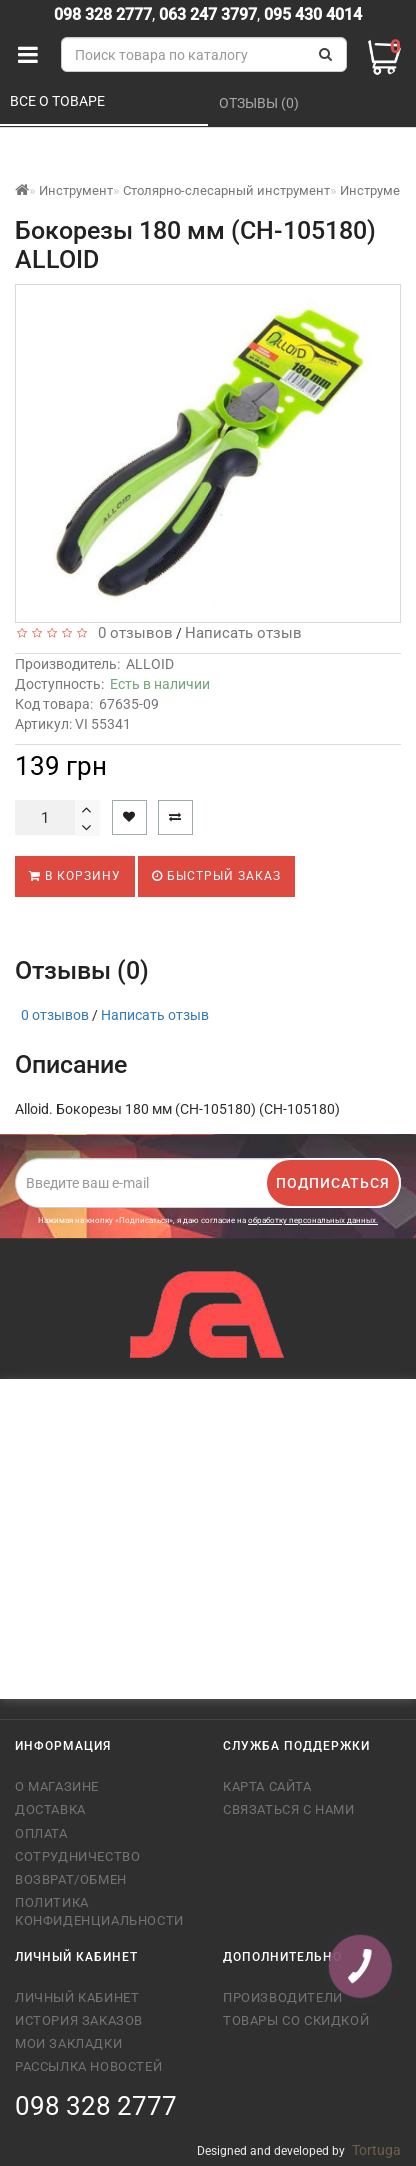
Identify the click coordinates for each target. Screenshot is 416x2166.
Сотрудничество (77, 1856)
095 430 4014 (311, 14)
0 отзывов (131, 633)
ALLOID (150, 664)
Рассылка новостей (88, 2066)
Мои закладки (68, 2043)
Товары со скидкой (296, 2020)
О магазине (57, 1786)
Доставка (50, 1809)
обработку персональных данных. (313, 1220)
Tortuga (376, 2150)
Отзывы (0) (260, 103)
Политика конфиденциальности (99, 1911)
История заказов (79, 2020)
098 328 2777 (103, 14)
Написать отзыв (243, 633)
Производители (283, 1997)
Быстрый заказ (216, 876)
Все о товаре (59, 101)
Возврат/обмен (71, 1879)
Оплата (41, 1833)
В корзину (75, 876)
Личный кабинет (77, 1997)
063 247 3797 (208, 14)
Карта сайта (267, 1786)
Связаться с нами (289, 1809)
